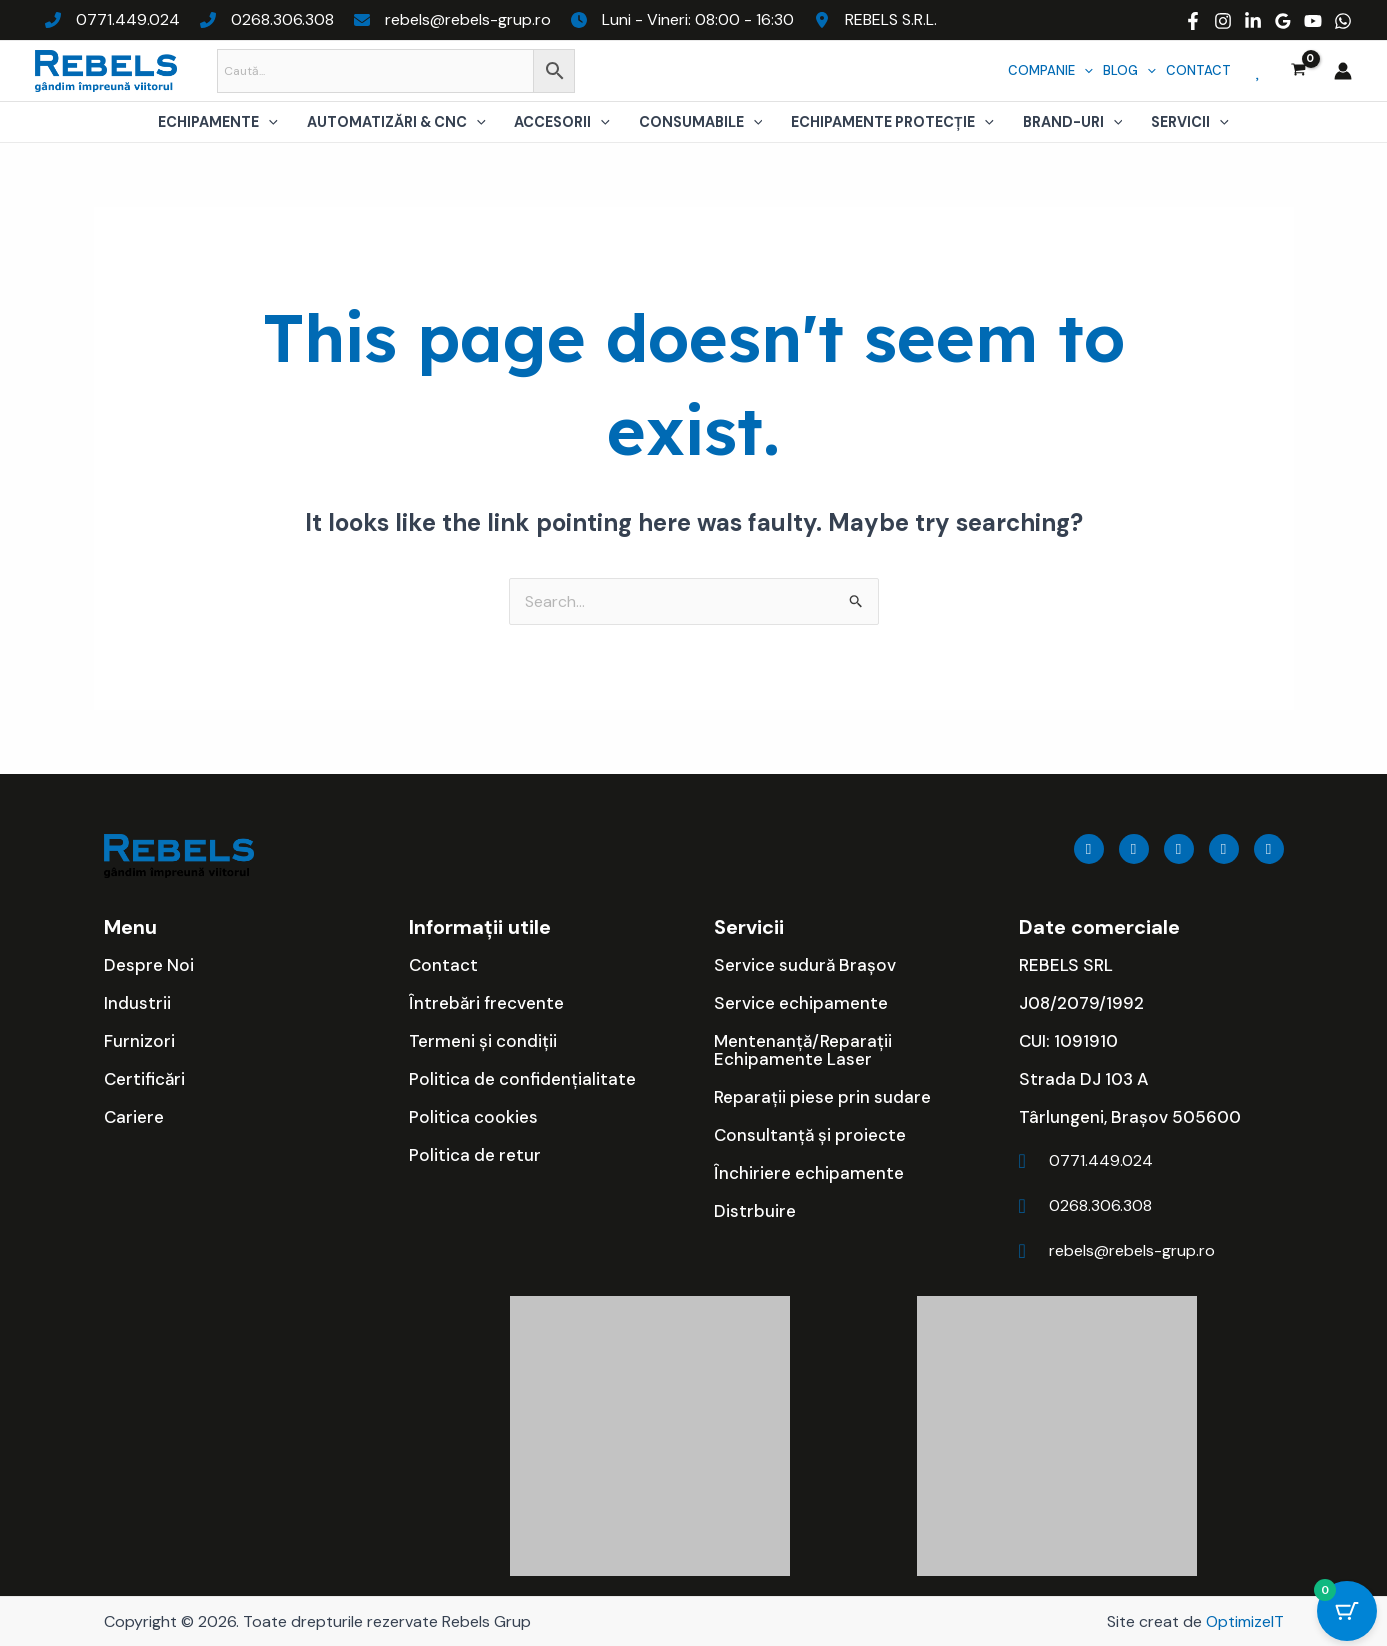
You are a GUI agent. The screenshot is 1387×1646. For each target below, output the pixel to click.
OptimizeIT (1245, 1621)
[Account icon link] (1343, 71)
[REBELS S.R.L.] (875, 20)
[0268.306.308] (267, 20)
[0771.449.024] (112, 20)
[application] (1084, 70)
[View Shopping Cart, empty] (1298, 71)
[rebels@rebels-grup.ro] (452, 20)
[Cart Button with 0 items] (1347, 1611)
